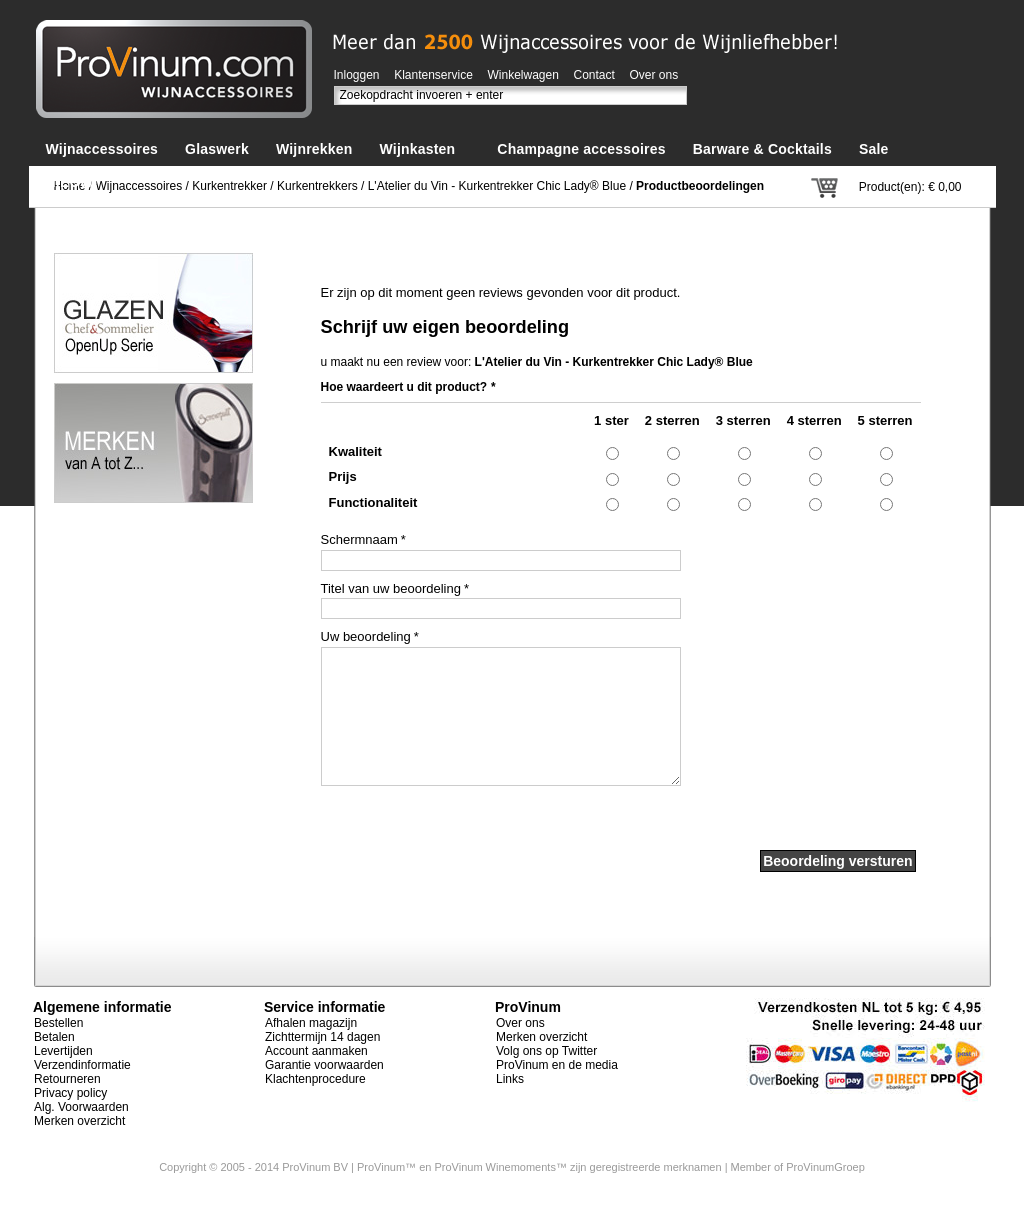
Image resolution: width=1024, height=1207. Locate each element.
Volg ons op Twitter (546, 1051)
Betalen (54, 1037)
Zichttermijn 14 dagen (322, 1037)
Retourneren (67, 1079)
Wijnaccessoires (139, 186)
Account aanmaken (316, 1051)
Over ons (654, 75)
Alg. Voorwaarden (81, 1107)
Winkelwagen (523, 75)
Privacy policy (70, 1093)
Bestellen (58, 1023)
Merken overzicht (79, 1121)
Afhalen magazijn (311, 1023)
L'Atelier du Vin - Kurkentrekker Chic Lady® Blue (497, 186)
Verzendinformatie (82, 1065)
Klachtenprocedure (315, 1079)
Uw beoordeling (366, 637)
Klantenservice (433, 75)
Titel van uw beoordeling (391, 589)
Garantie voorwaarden (324, 1065)
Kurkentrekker (229, 186)
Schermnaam (359, 540)
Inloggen (357, 75)
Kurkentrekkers (317, 186)
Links (510, 1079)
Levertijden (63, 1051)
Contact (594, 75)
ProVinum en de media (557, 1065)
